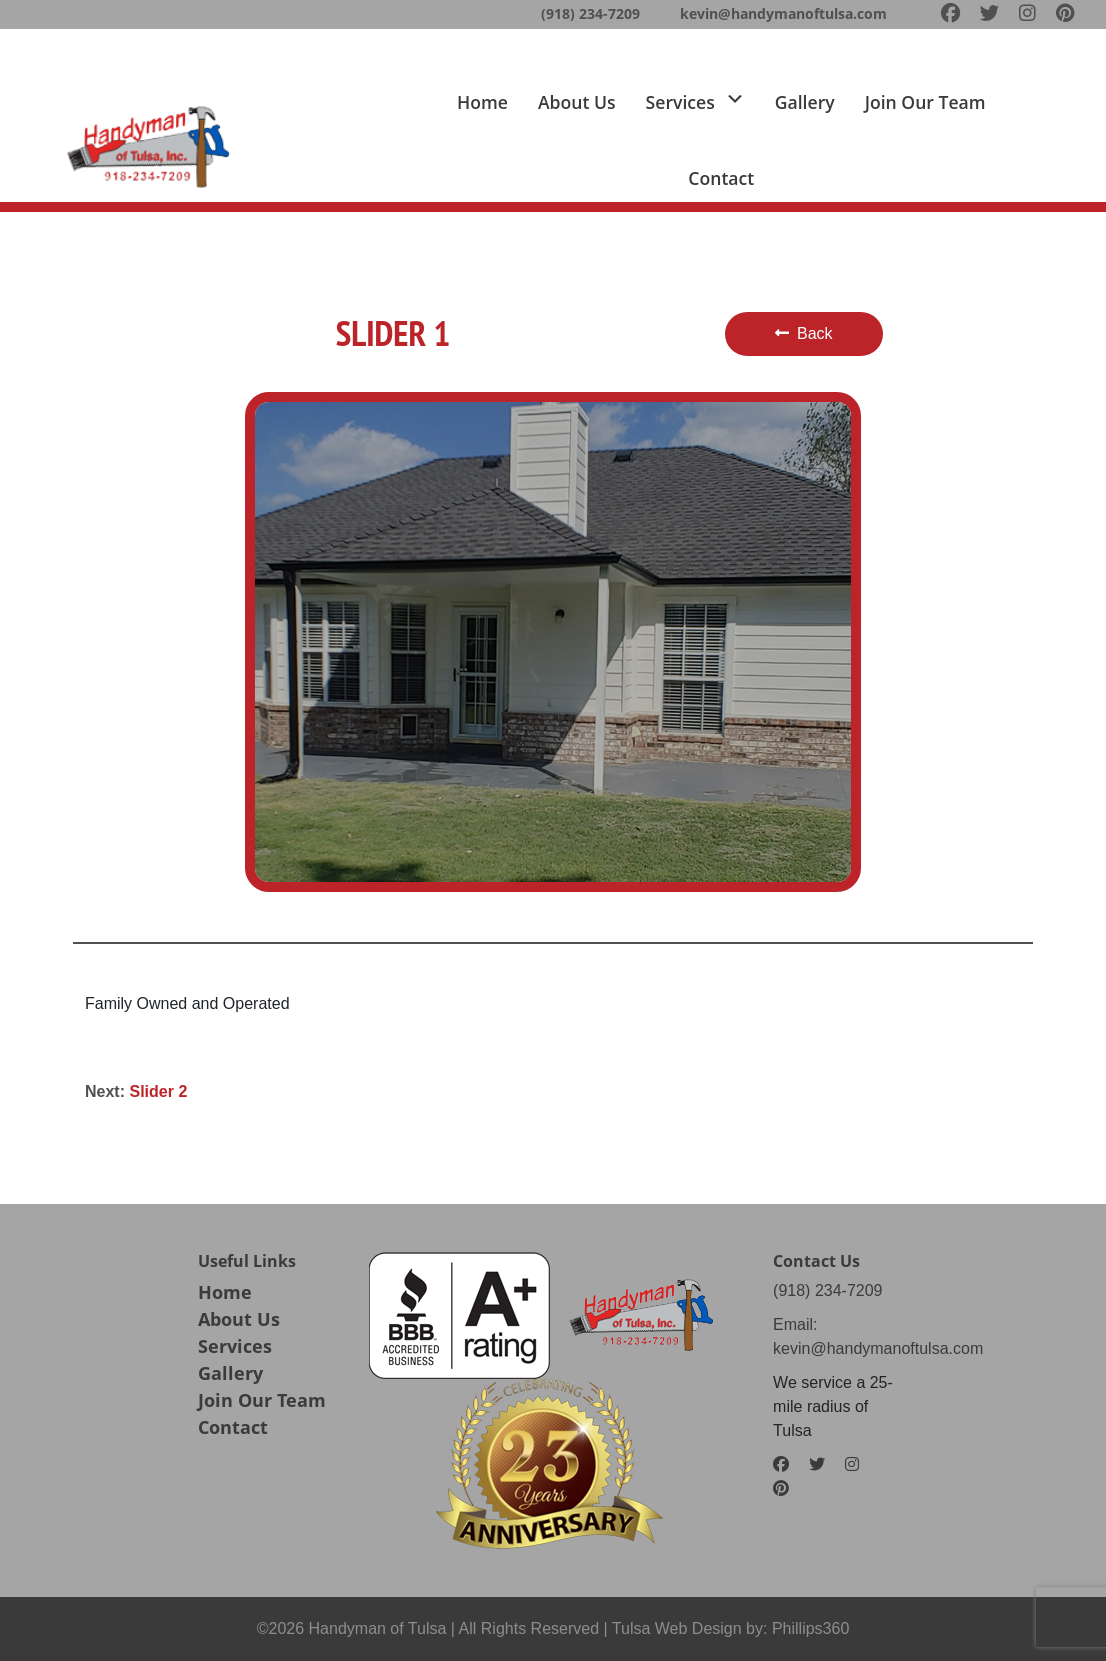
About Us (239, 1319)
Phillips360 (810, 1628)
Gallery (805, 102)
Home (482, 102)
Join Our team (925, 102)
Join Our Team (262, 1400)
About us (577, 102)
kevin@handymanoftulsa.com (783, 13)
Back (804, 333)
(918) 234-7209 (590, 13)
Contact (721, 178)
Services (235, 1346)
